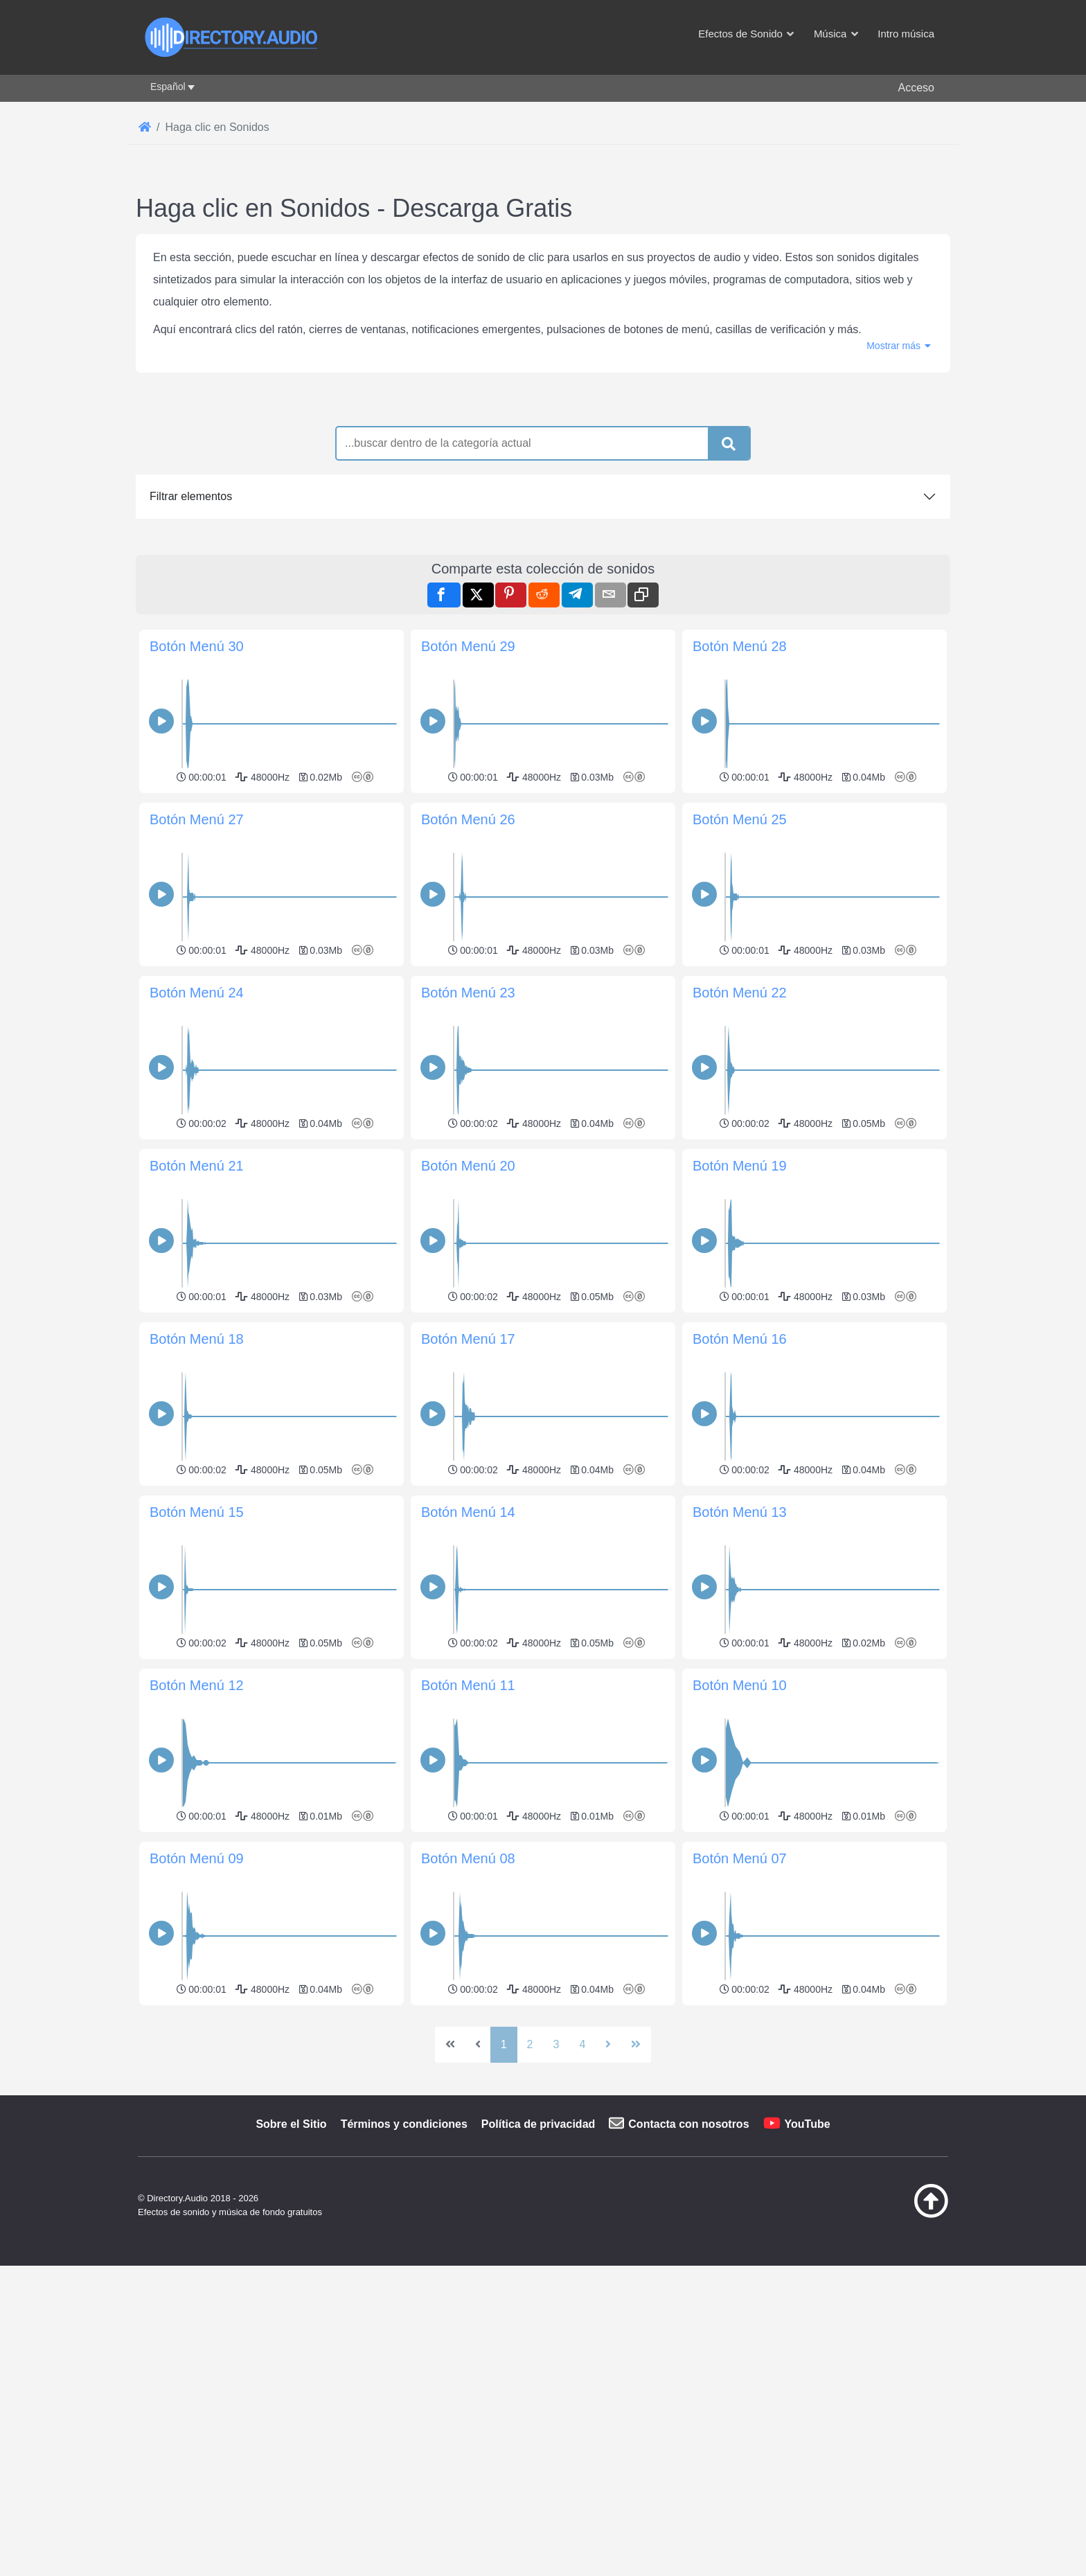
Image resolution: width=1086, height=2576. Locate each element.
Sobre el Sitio (291, 2318)
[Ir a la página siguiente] (608, 2239)
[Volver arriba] (896, 2408)
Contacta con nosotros (688, 2318)
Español (168, 86)
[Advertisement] (543, 2107)
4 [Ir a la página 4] (582, 2238)
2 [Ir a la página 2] (530, 2238)
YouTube (807, 2318)
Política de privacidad (538, 2318)
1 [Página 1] (504, 2238)
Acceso (916, 88)
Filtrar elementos (191, 496)
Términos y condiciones (404, 2318)
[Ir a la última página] (636, 2239)
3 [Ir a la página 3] (556, 2238)
